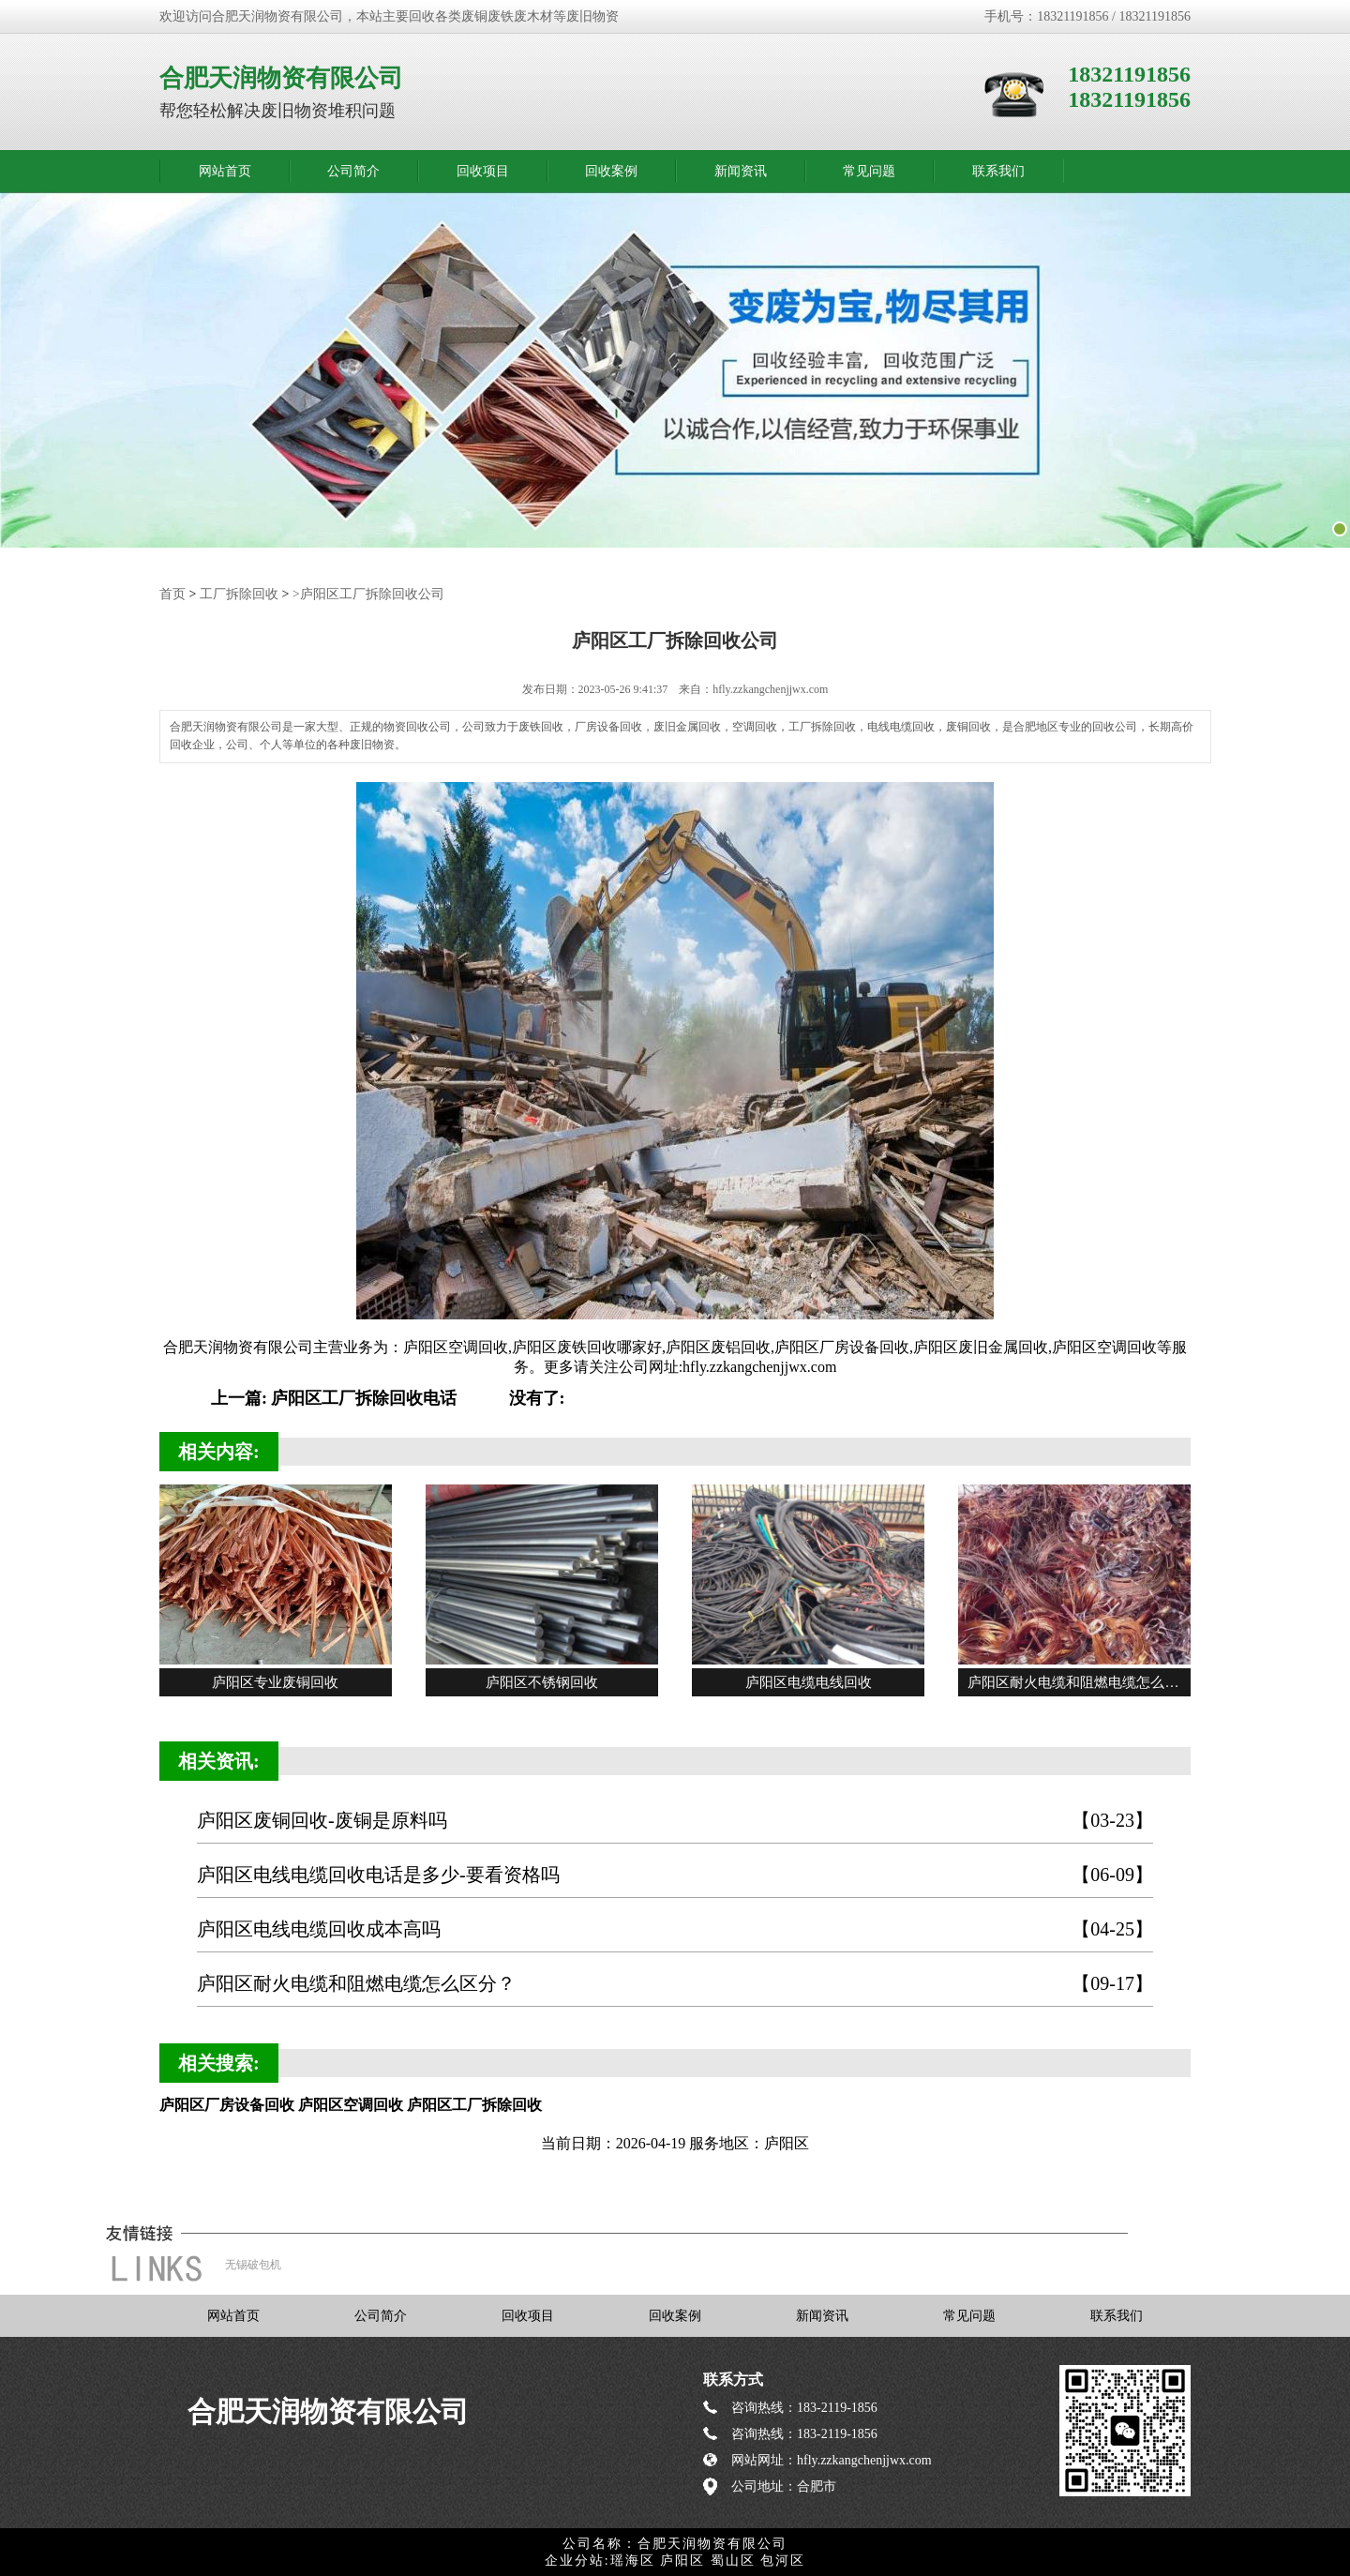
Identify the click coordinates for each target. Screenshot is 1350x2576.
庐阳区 (682, 2560)
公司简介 (353, 171)
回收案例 (611, 171)
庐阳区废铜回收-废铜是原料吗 (675, 1819)
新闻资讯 (740, 171)
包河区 (782, 2560)
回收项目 (483, 171)
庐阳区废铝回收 (718, 1346)
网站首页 (225, 171)
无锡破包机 (253, 2263)
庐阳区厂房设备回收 (841, 1346)
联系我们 (998, 171)
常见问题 (869, 171)
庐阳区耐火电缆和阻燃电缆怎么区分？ (675, 1983)
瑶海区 (632, 2560)
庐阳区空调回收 (455, 1346)
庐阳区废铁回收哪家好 (587, 1346)
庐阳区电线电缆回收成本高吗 (675, 1928)
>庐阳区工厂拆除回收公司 (368, 593)
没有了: (537, 1397)
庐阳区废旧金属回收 (980, 1346)
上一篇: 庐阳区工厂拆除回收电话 (334, 1397)
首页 (172, 593)
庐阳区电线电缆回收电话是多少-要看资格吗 (675, 1874)
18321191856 (1129, 74)
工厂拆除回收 (239, 593)
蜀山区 (733, 2560)
